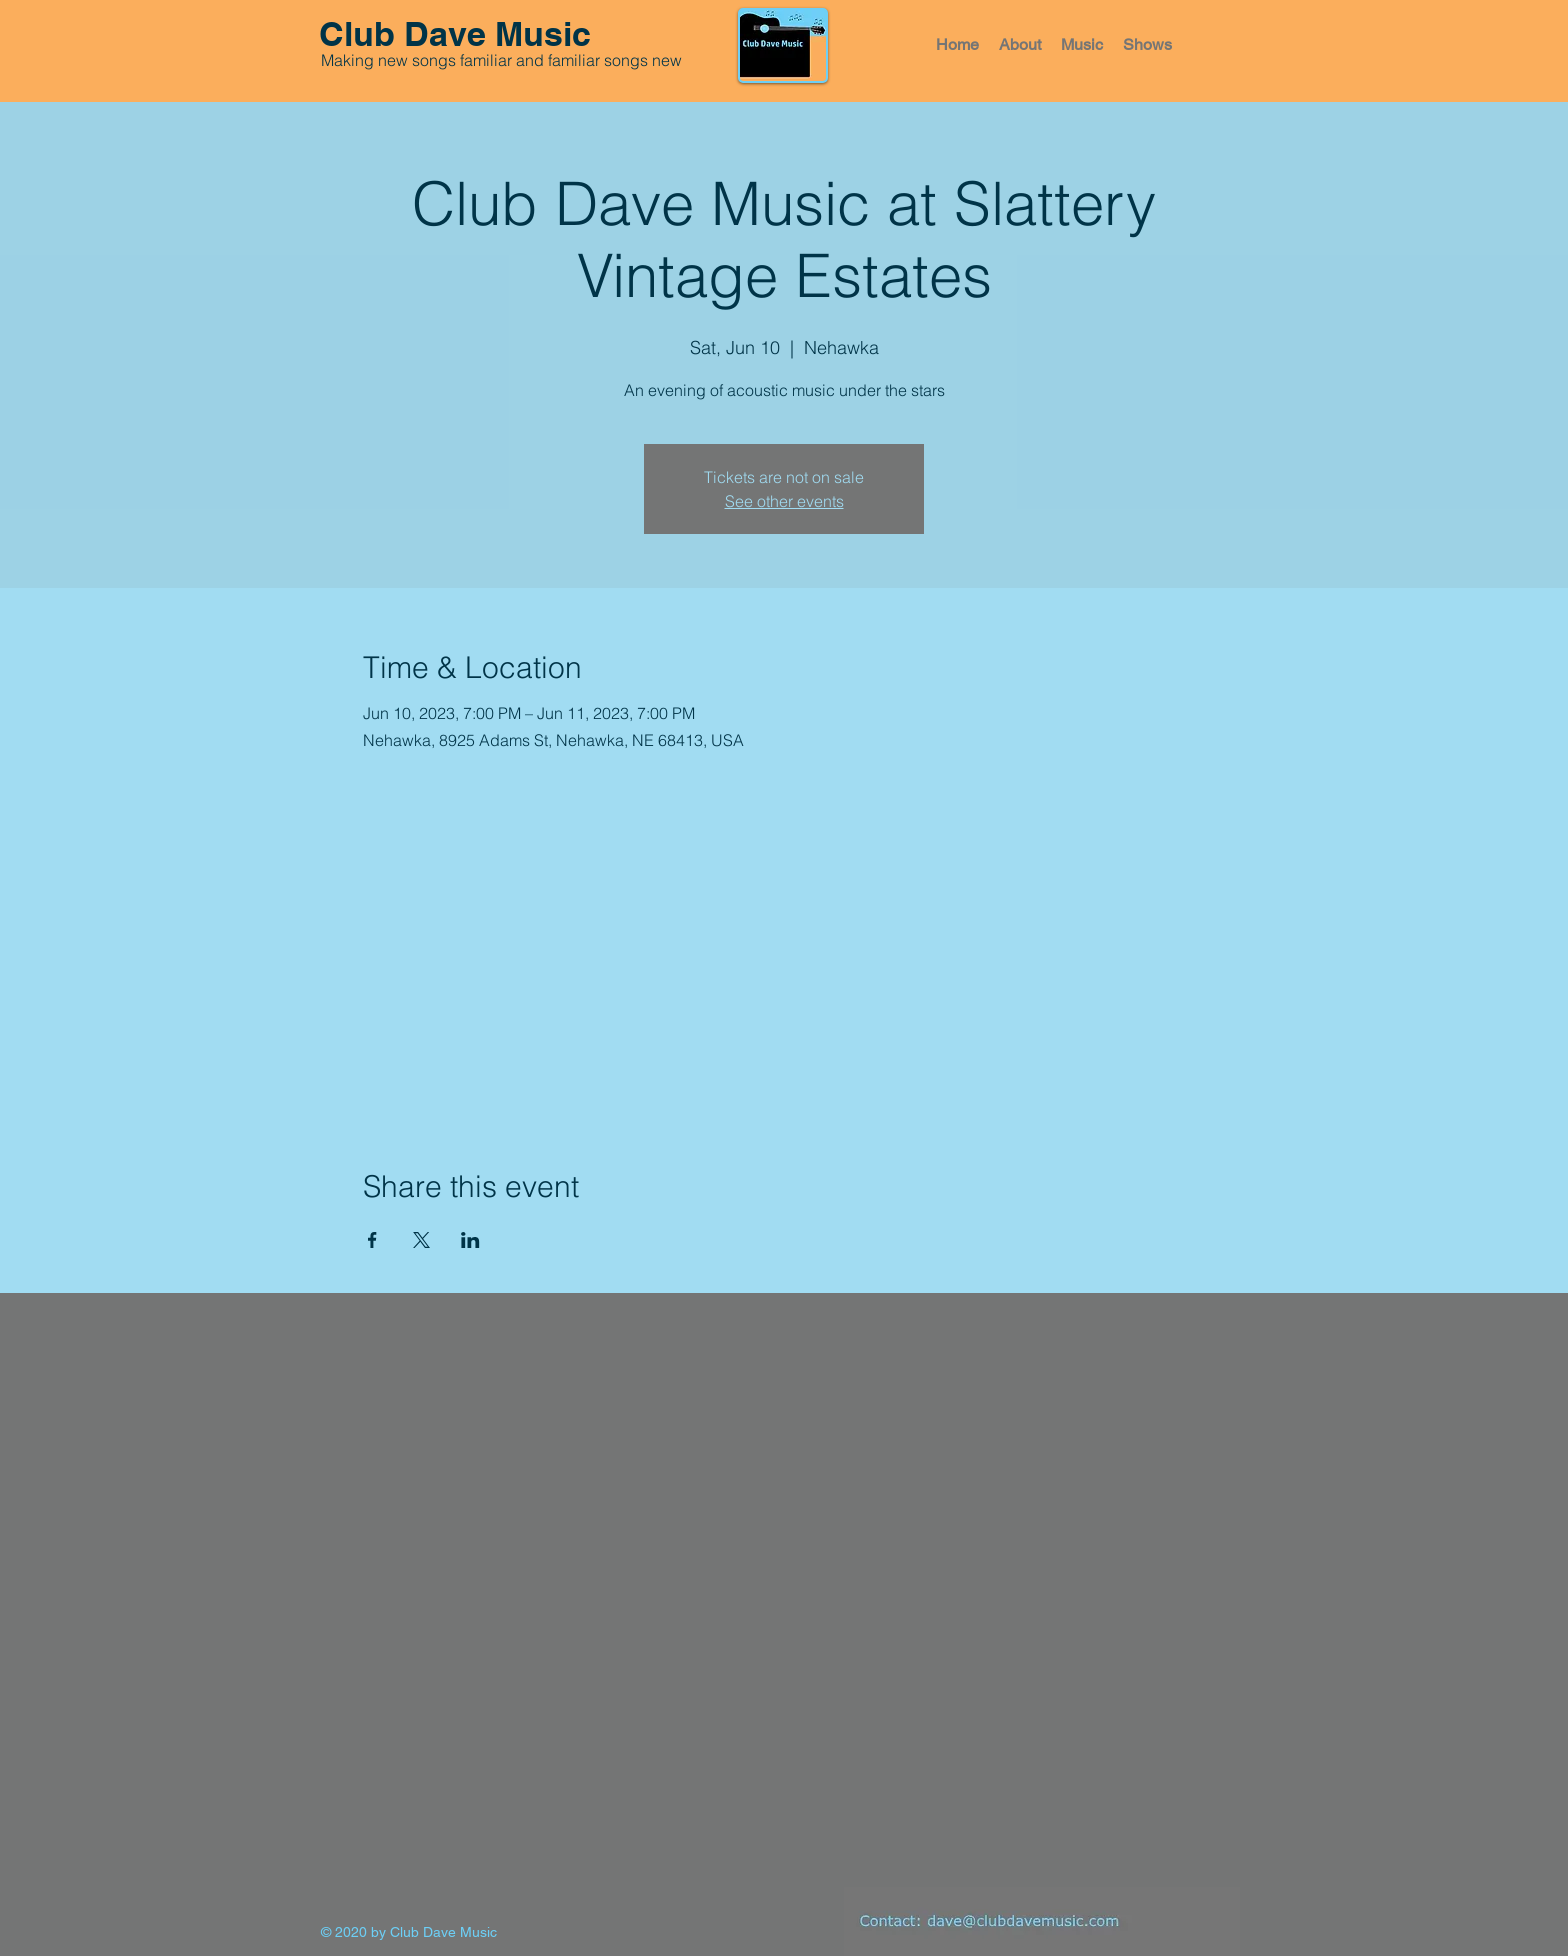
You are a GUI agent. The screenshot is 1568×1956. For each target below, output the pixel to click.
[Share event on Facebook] (372, 1240)
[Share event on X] (421, 1240)
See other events (784, 501)
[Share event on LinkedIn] (470, 1240)
